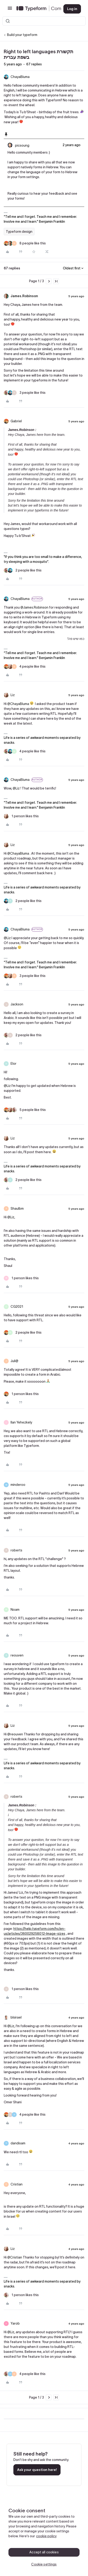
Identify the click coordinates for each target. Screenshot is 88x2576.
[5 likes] (25, 1109)
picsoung (22, 145)
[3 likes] (25, 392)
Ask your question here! (37, 2470)
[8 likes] (25, 243)
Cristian (17, 2184)
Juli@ (14, 1361)
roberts (16, 1550)
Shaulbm (17, 1208)
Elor (13, 1063)
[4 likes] (25, 666)
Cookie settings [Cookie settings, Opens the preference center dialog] (44, 2564)
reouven (17, 1655)
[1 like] (21, 816)
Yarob (15, 2323)
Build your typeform (22, 35)
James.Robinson (24, 296)
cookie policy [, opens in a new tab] (46, 2536)
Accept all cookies (44, 2552)
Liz (13, 695)
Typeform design (19, 231)
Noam (15, 1609)
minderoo (18, 1485)
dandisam (18, 2143)
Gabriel (16, 421)
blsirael (16, 2017)
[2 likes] (23, 570)
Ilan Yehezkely (21, 1422)
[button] (10, 10)
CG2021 (17, 1306)
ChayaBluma (20, 77)
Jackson (17, 1004)
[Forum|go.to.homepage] (36, 8)
